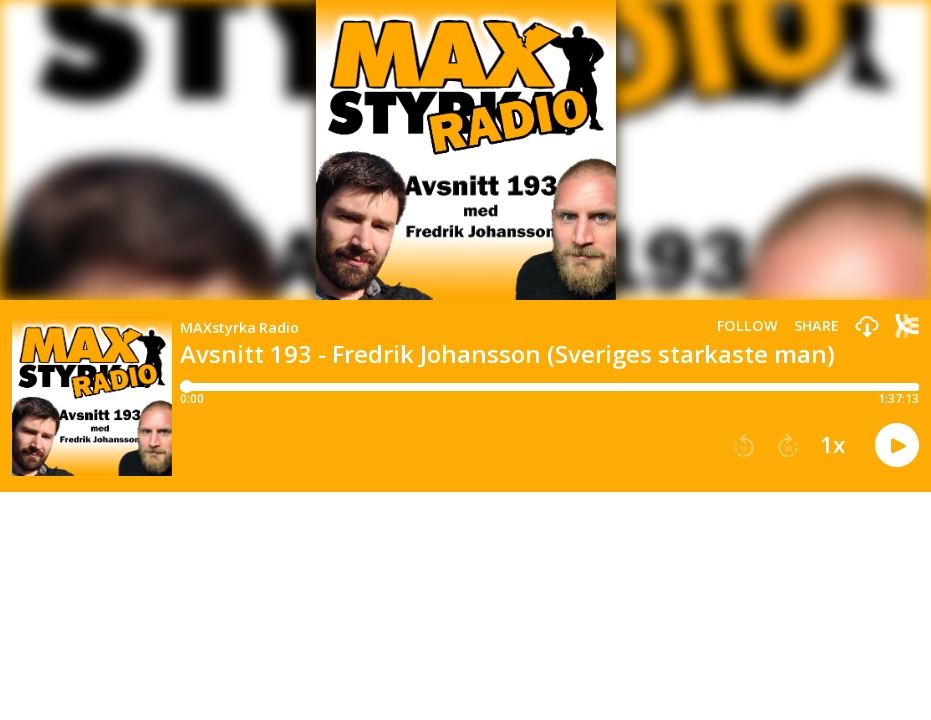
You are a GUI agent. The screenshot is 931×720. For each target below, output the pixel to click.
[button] (867, 327)
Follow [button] (747, 326)
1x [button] (832, 445)
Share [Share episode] (816, 326)
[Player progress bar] (549, 387)
